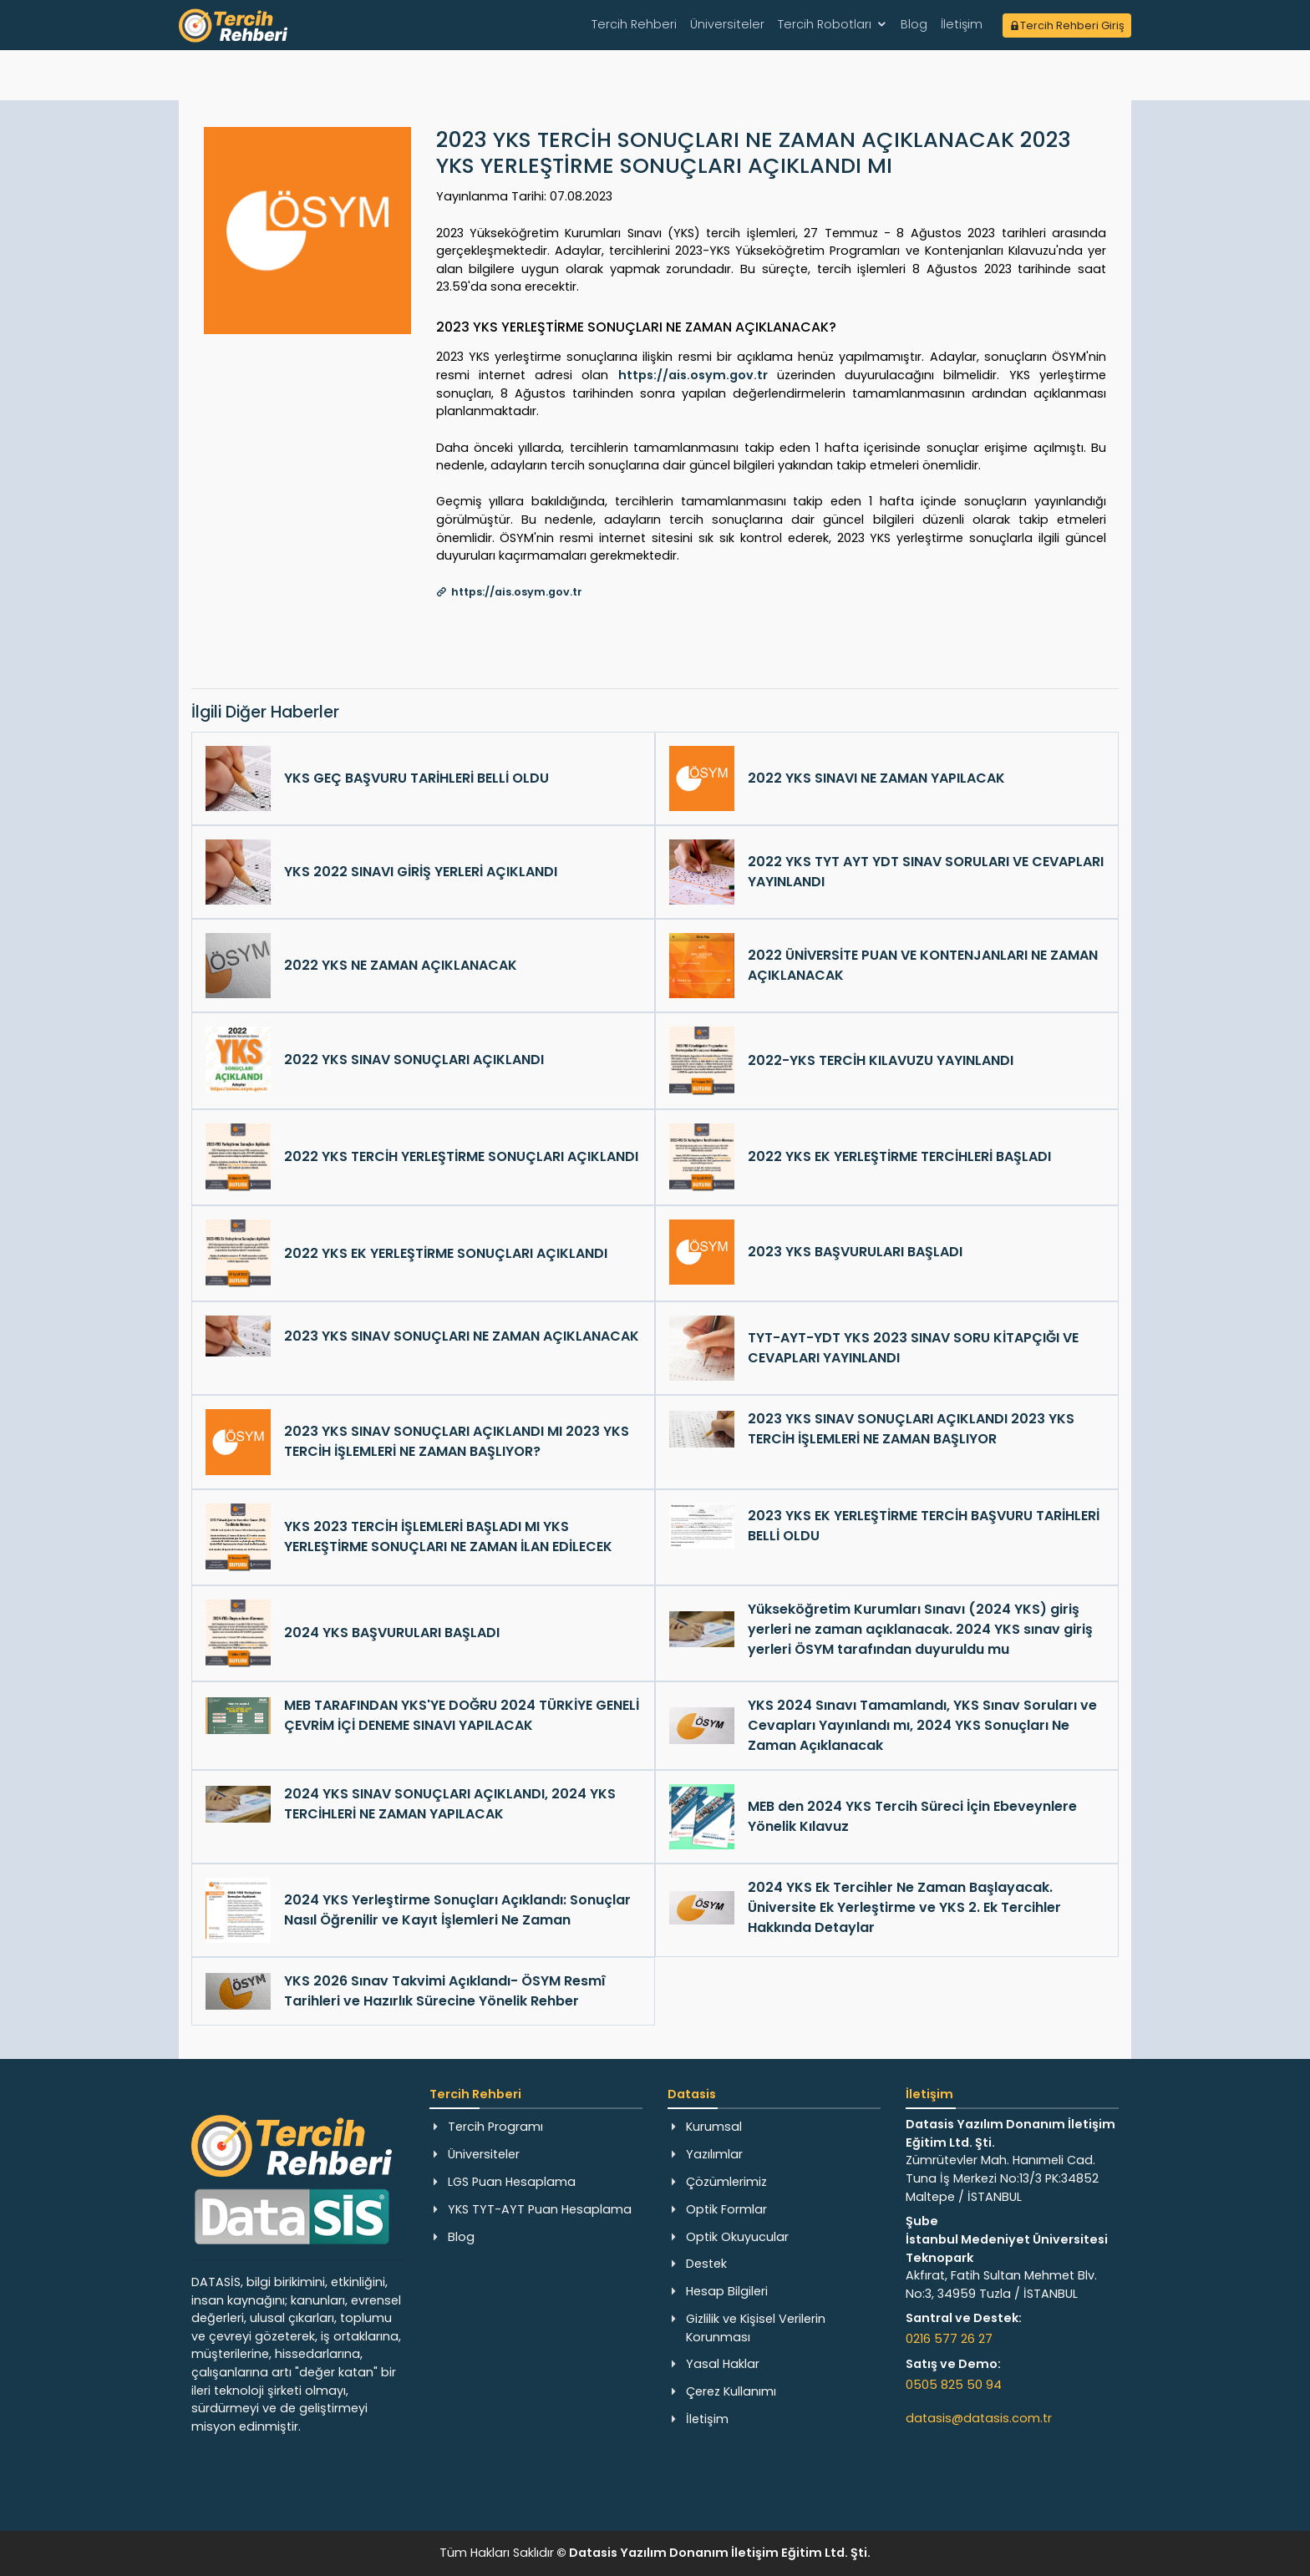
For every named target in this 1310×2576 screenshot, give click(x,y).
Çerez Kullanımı (731, 2391)
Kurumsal (714, 2126)
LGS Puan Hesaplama (512, 2181)
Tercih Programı (495, 2126)
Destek (706, 2263)
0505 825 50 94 (954, 2384)
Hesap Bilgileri (727, 2291)
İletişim (961, 24)
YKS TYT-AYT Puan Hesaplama (540, 2209)
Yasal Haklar (722, 2363)
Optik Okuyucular (737, 2237)
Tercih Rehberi (634, 24)
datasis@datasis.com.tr (979, 2418)
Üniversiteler (727, 24)
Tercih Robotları (824, 24)
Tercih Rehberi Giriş (1067, 25)
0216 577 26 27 (949, 2338)
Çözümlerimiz (726, 2181)
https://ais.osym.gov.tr (693, 375)
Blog (914, 24)
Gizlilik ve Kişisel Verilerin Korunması (755, 2327)
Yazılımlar (714, 2154)
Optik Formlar (726, 2209)
